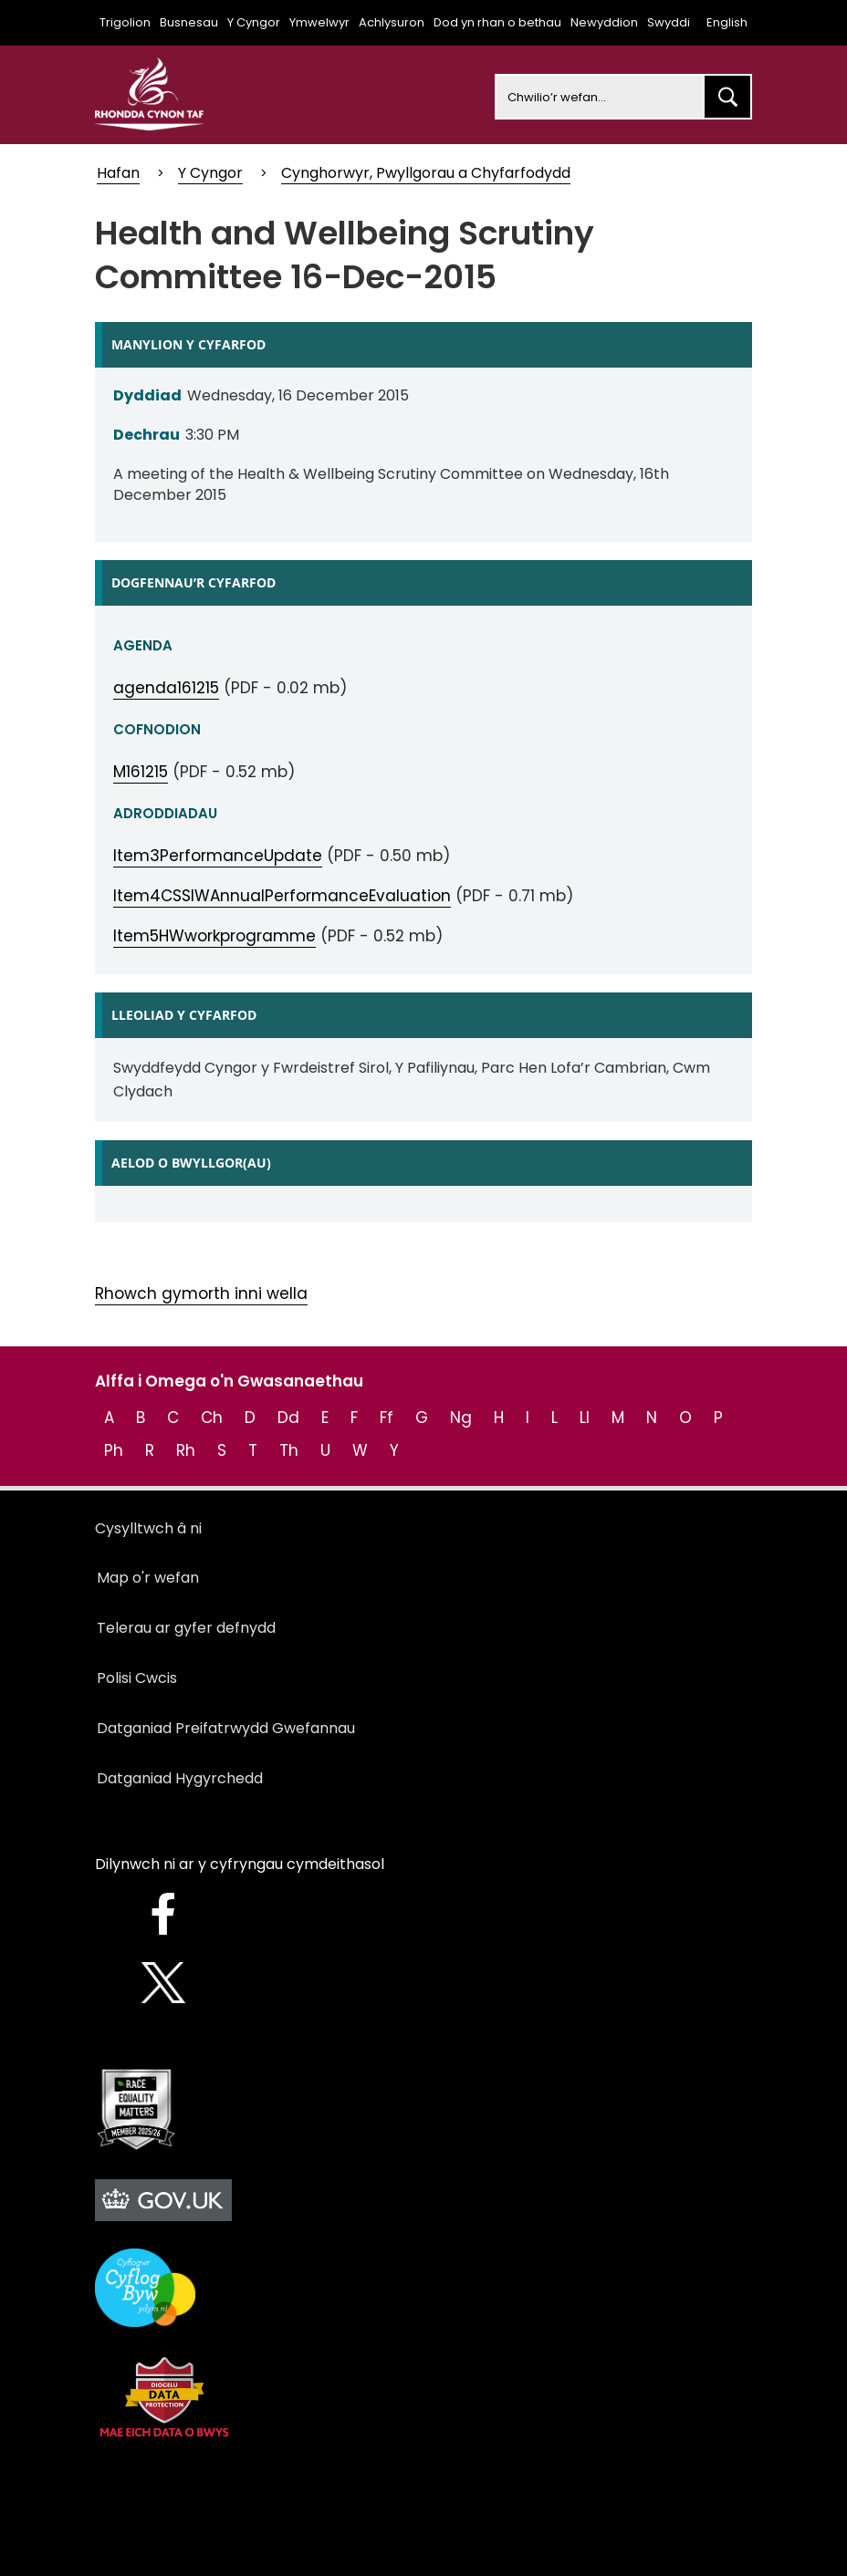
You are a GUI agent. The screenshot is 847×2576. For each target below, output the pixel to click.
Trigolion (125, 22)
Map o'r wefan (148, 1577)
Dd (288, 1417)
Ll (585, 1417)
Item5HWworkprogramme (214, 936)
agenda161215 (166, 688)
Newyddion (604, 22)
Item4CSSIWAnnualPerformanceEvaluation (282, 896)
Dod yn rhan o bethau (497, 22)
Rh (185, 1450)
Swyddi (668, 22)
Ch (212, 1417)
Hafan (118, 172)
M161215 (140, 772)
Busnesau (189, 22)
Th (288, 1450)
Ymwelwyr (319, 22)
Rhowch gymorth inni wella (201, 1293)
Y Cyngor (253, 22)
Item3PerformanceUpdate (217, 856)
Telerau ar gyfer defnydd (186, 1627)
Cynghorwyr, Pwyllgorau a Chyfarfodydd (425, 172)
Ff (386, 1417)
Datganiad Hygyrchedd (180, 1778)
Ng (461, 1417)
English (727, 22)
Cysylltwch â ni (148, 1528)
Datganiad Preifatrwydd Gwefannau (226, 1728)
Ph (113, 1450)
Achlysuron (391, 22)
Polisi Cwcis (137, 1677)
